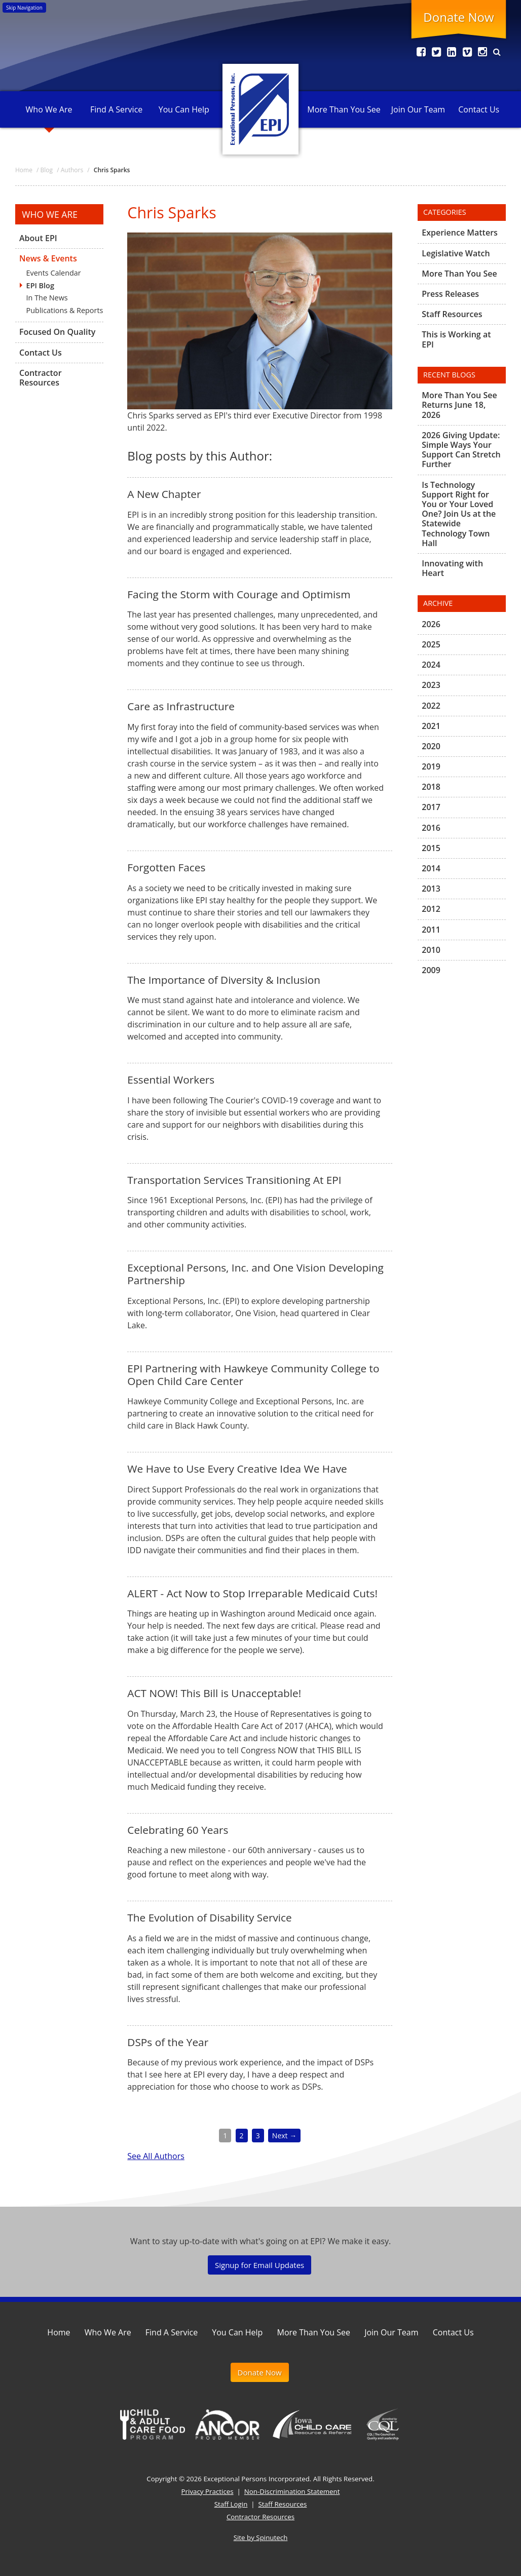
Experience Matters (460, 233)
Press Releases (450, 293)
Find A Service (116, 109)
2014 (431, 868)
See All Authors (155, 2156)
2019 (431, 766)
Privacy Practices (207, 2491)
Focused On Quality (57, 331)
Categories (444, 212)
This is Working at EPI (456, 339)
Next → (284, 2135)
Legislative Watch (456, 253)
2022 (431, 705)
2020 (431, 746)
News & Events (48, 258)
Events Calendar (53, 273)
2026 (431, 625)
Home (58, 2332)
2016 (431, 827)
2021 (431, 726)
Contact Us (478, 109)
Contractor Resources (40, 377)
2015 (431, 848)
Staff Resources (452, 314)
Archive (438, 603)
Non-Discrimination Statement (292, 2491)
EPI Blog (40, 285)
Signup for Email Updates (259, 2265)
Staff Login (231, 2504)
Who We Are (49, 109)
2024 (431, 664)
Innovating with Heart (452, 568)
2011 (431, 929)
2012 (431, 908)
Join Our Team (418, 109)
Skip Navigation (24, 7)
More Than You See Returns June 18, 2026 (459, 405)
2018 (431, 786)
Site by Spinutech (261, 2537)
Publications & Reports (64, 310)
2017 (431, 807)
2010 (431, 949)
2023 (431, 684)
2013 (431, 888)
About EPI (38, 239)
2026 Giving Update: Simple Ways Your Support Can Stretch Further (461, 450)
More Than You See (343, 109)
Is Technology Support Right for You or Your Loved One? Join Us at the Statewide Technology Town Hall (459, 514)
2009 (431, 970)
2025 (431, 644)
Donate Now (458, 17)
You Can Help (184, 109)
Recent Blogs (449, 374)
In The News (47, 297)
